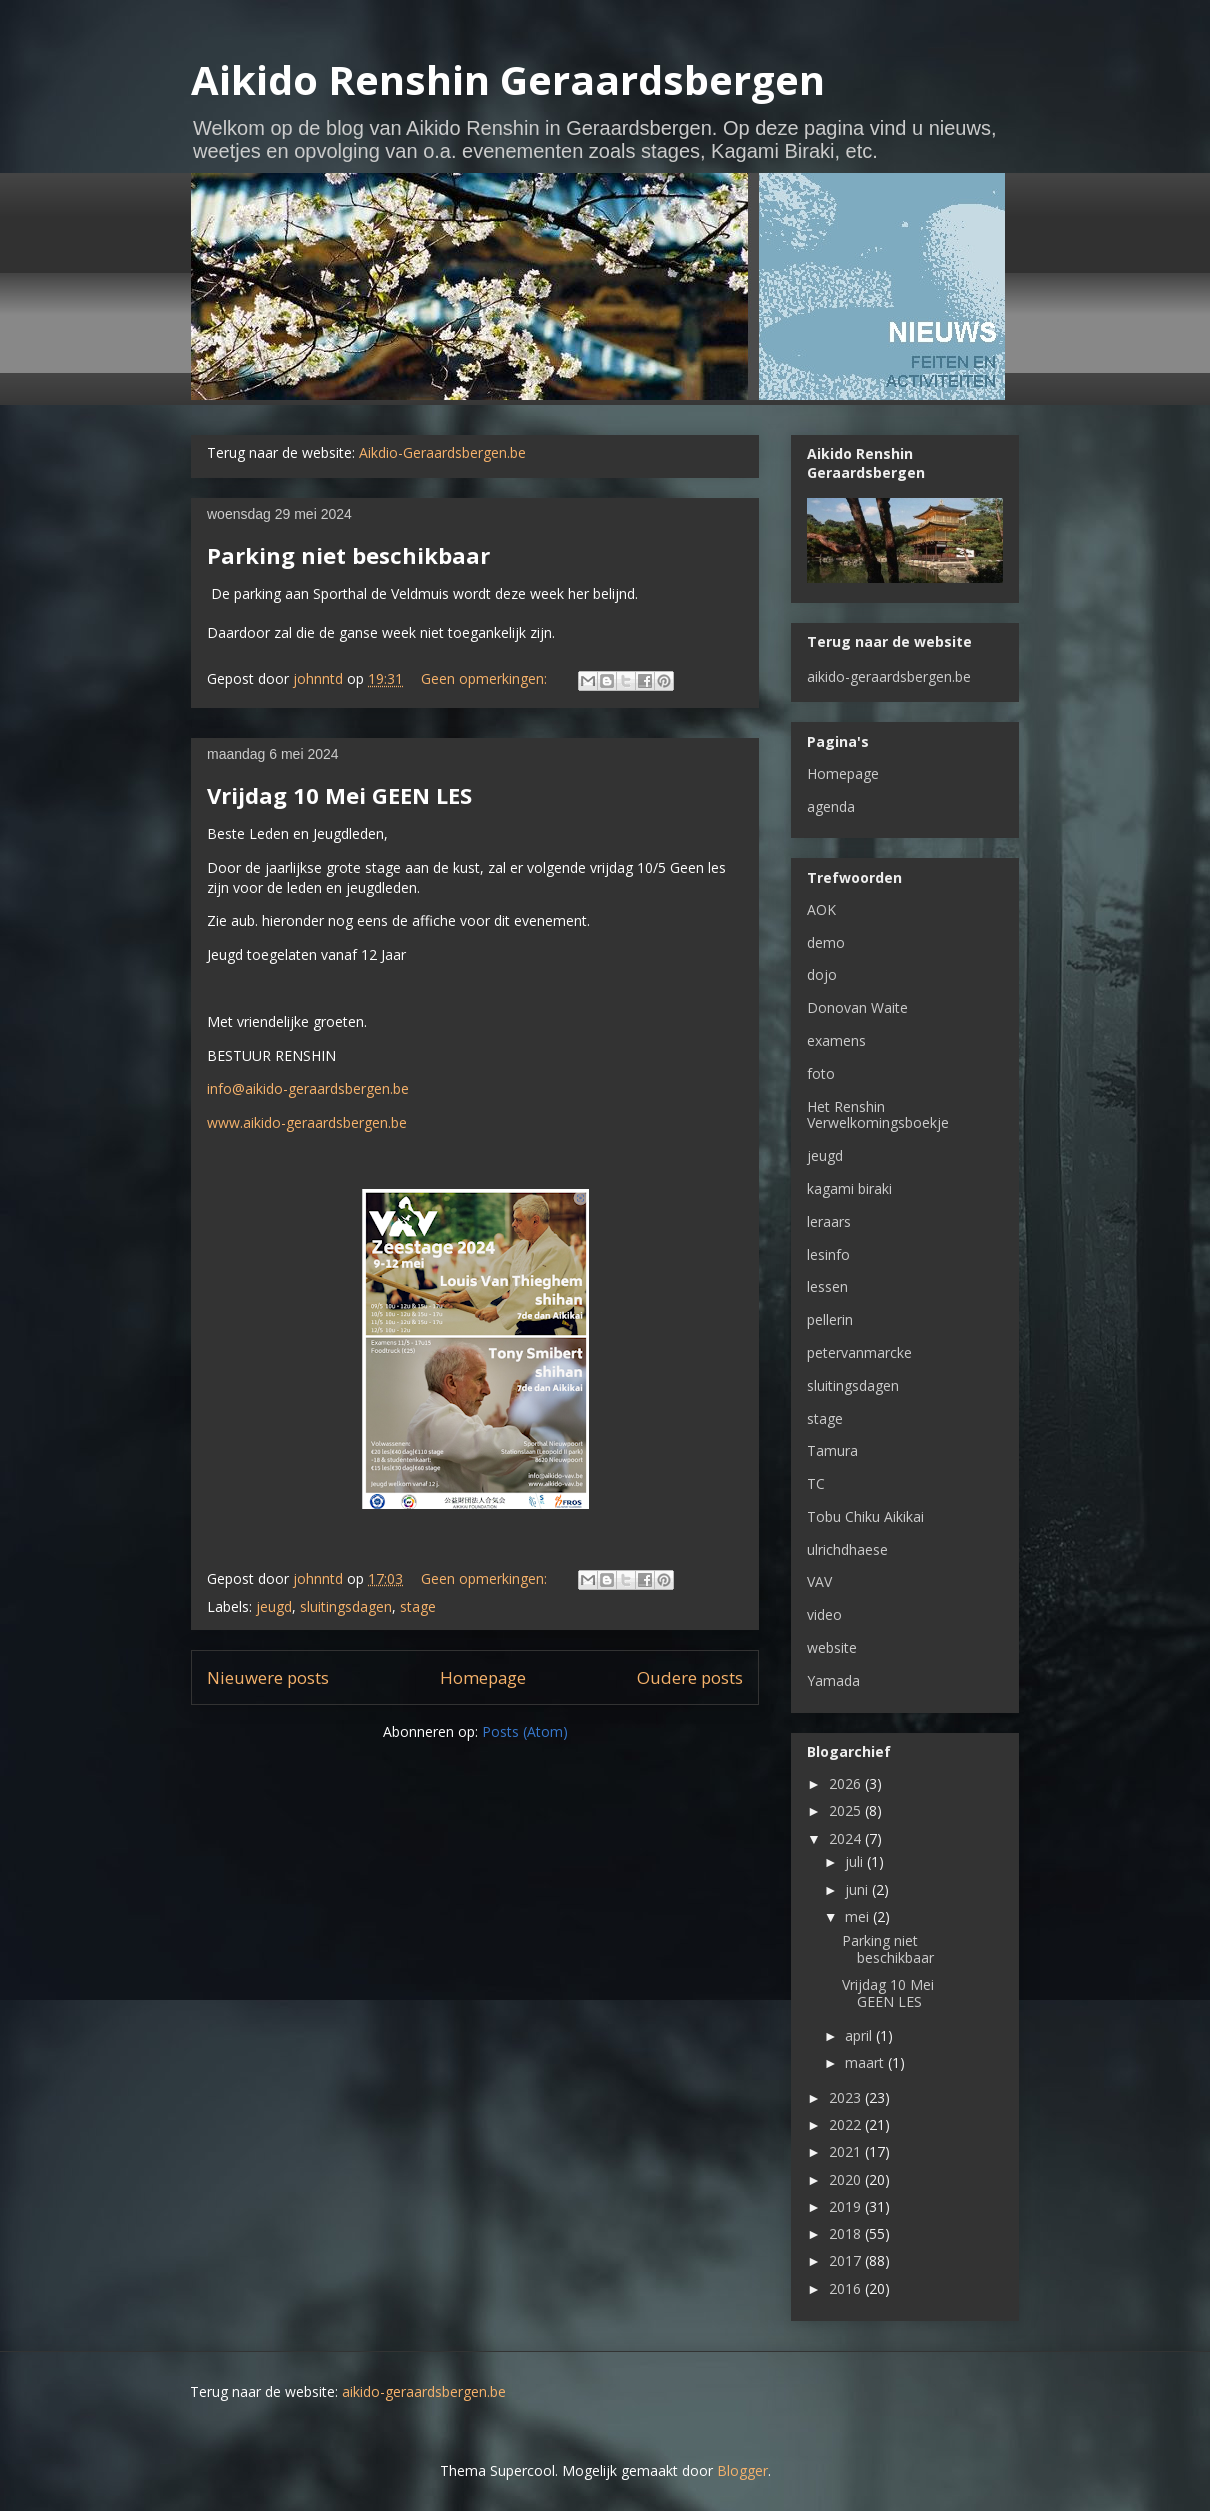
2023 (847, 2097)
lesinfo (828, 1254)
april (860, 2035)
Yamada (833, 1680)
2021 (847, 2151)
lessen (827, 1286)
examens (836, 1040)
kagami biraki (849, 1188)
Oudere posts (690, 1677)
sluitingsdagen (346, 1606)
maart (866, 2062)
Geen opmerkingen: (486, 678)
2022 (847, 2124)
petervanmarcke (859, 1352)
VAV (819, 1581)
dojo (822, 974)
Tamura (832, 1450)
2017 (847, 2260)
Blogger (742, 2470)
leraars (829, 1221)
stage (418, 1606)
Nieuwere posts (268, 1677)
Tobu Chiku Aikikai (865, 1516)
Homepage (483, 1677)
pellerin (830, 1319)
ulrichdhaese (847, 1549)
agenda (831, 806)
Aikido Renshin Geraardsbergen (508, 79)
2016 (847, 2288)
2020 (847, 2179)
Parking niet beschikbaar (348, 555)
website (832, 1647)
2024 (847, 1838)
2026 (847, 1783)
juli (856, 1861)
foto (821, 1073)
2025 (847, 1810)
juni (858, 1889)
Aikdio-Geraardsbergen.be (442, 452)
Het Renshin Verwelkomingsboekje (878, 1115)
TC (816, 1483)
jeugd (274, 1606)
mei (859, 1916)
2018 (847, 2233)
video (824, 1614)
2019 (847, 2206)
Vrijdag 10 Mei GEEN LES (339, 795)
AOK (821, 909)
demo (826, 942)
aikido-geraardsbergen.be (889, 676)
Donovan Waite (857, 1007)
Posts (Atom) (525, 1731)
